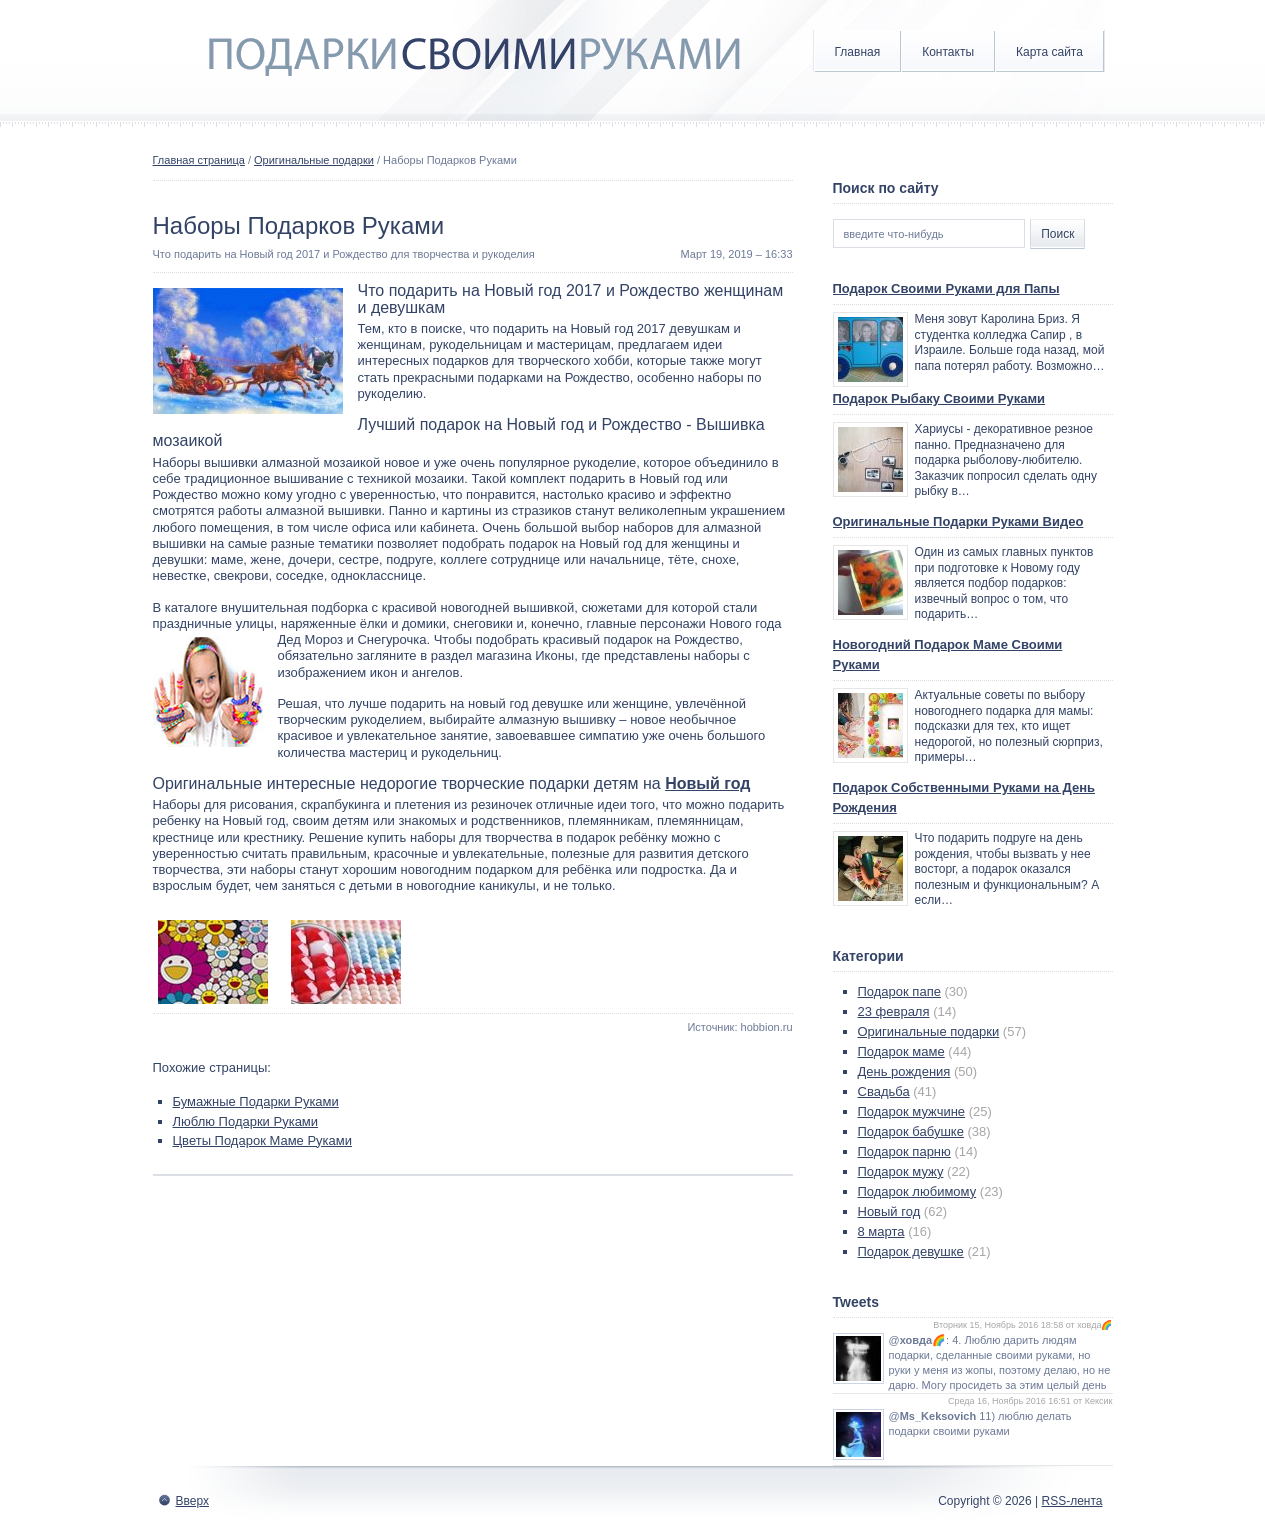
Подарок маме (901, 1051)
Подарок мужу (901, 1171)
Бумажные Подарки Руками (256, 1101)
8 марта (881, 1231)
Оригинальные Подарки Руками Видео (958, 521)
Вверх (192, 1501)
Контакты (948, 52)
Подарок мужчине (912, 1111)
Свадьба (884, 1091)
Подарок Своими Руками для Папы (946, 288)
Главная (858, 52)
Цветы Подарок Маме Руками (263, 1140)
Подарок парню (904, 1151)
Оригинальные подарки (314, 160)
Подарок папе (899, 991)
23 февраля (894, 1011)
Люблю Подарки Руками (246, 1121)
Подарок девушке (911, 1251)
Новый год (707, 783)
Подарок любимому (917, 1191)
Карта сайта (1049, 52)
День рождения (904, 1071)
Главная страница (199, 160)
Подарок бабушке (911, 1131)
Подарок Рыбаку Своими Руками (939, 398)
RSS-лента (1071, 1501)
